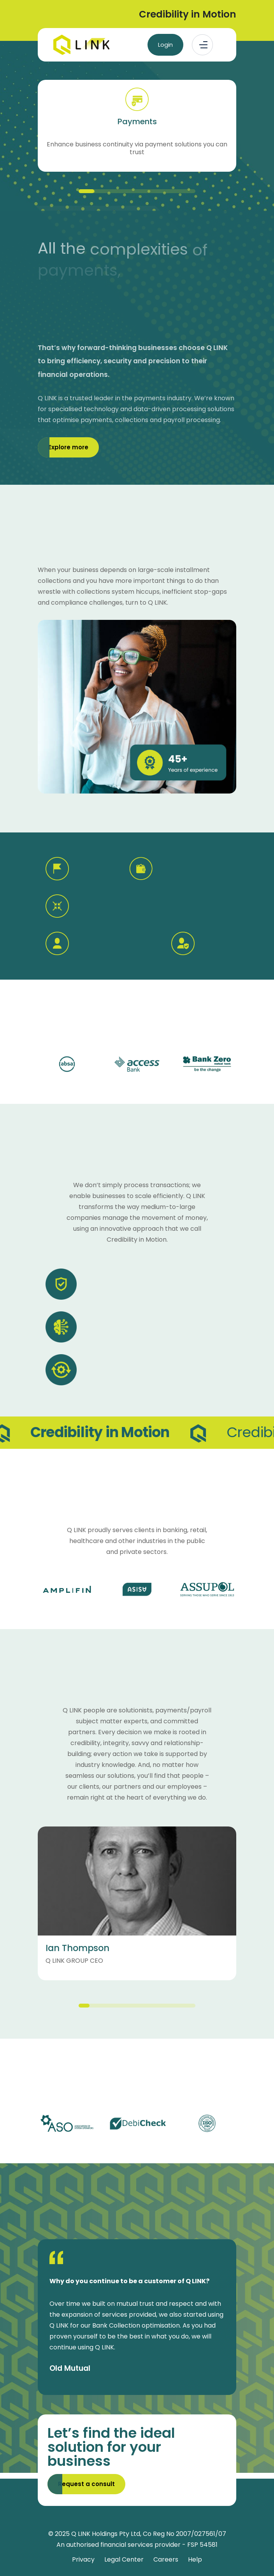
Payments (137, 121)
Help (195, 2559)
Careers (165, 2559)
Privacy (83, 2559)
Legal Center (124, 2559)
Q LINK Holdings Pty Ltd (105, 2533)
